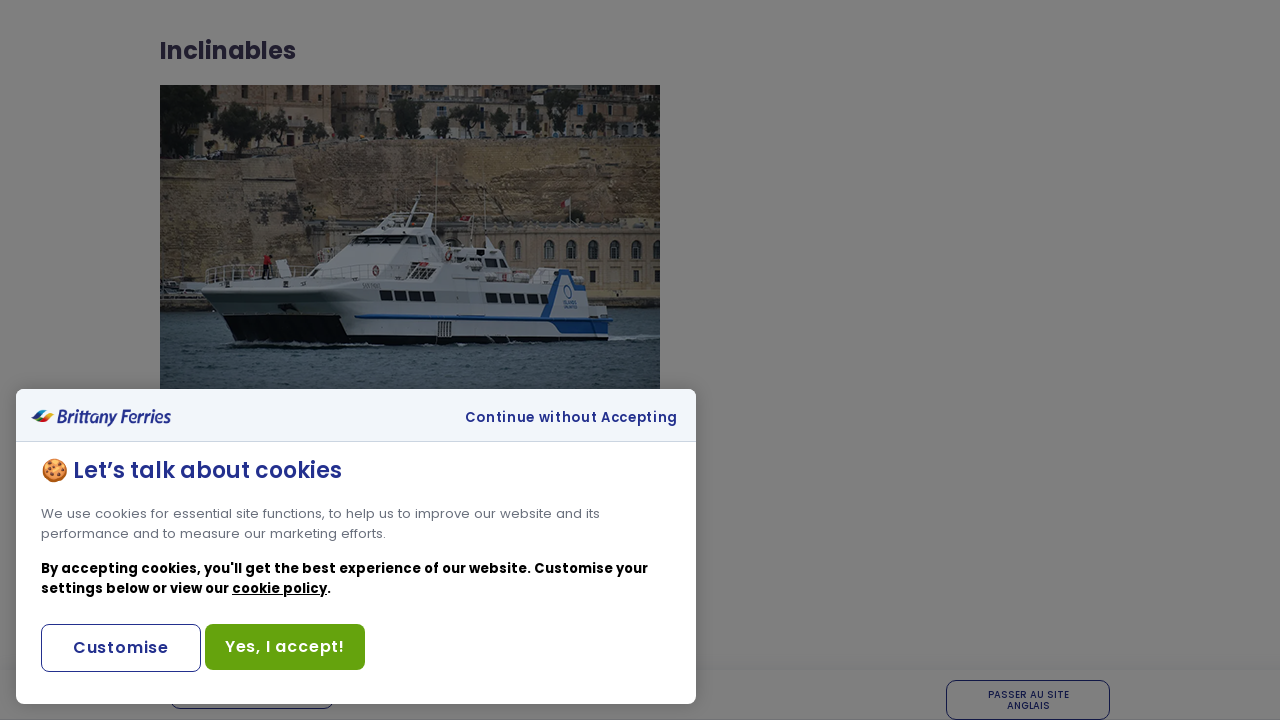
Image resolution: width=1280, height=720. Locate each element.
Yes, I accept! (285, 646)
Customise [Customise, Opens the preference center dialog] (121, 647)
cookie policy (279, 588)
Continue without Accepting (571, 418)
